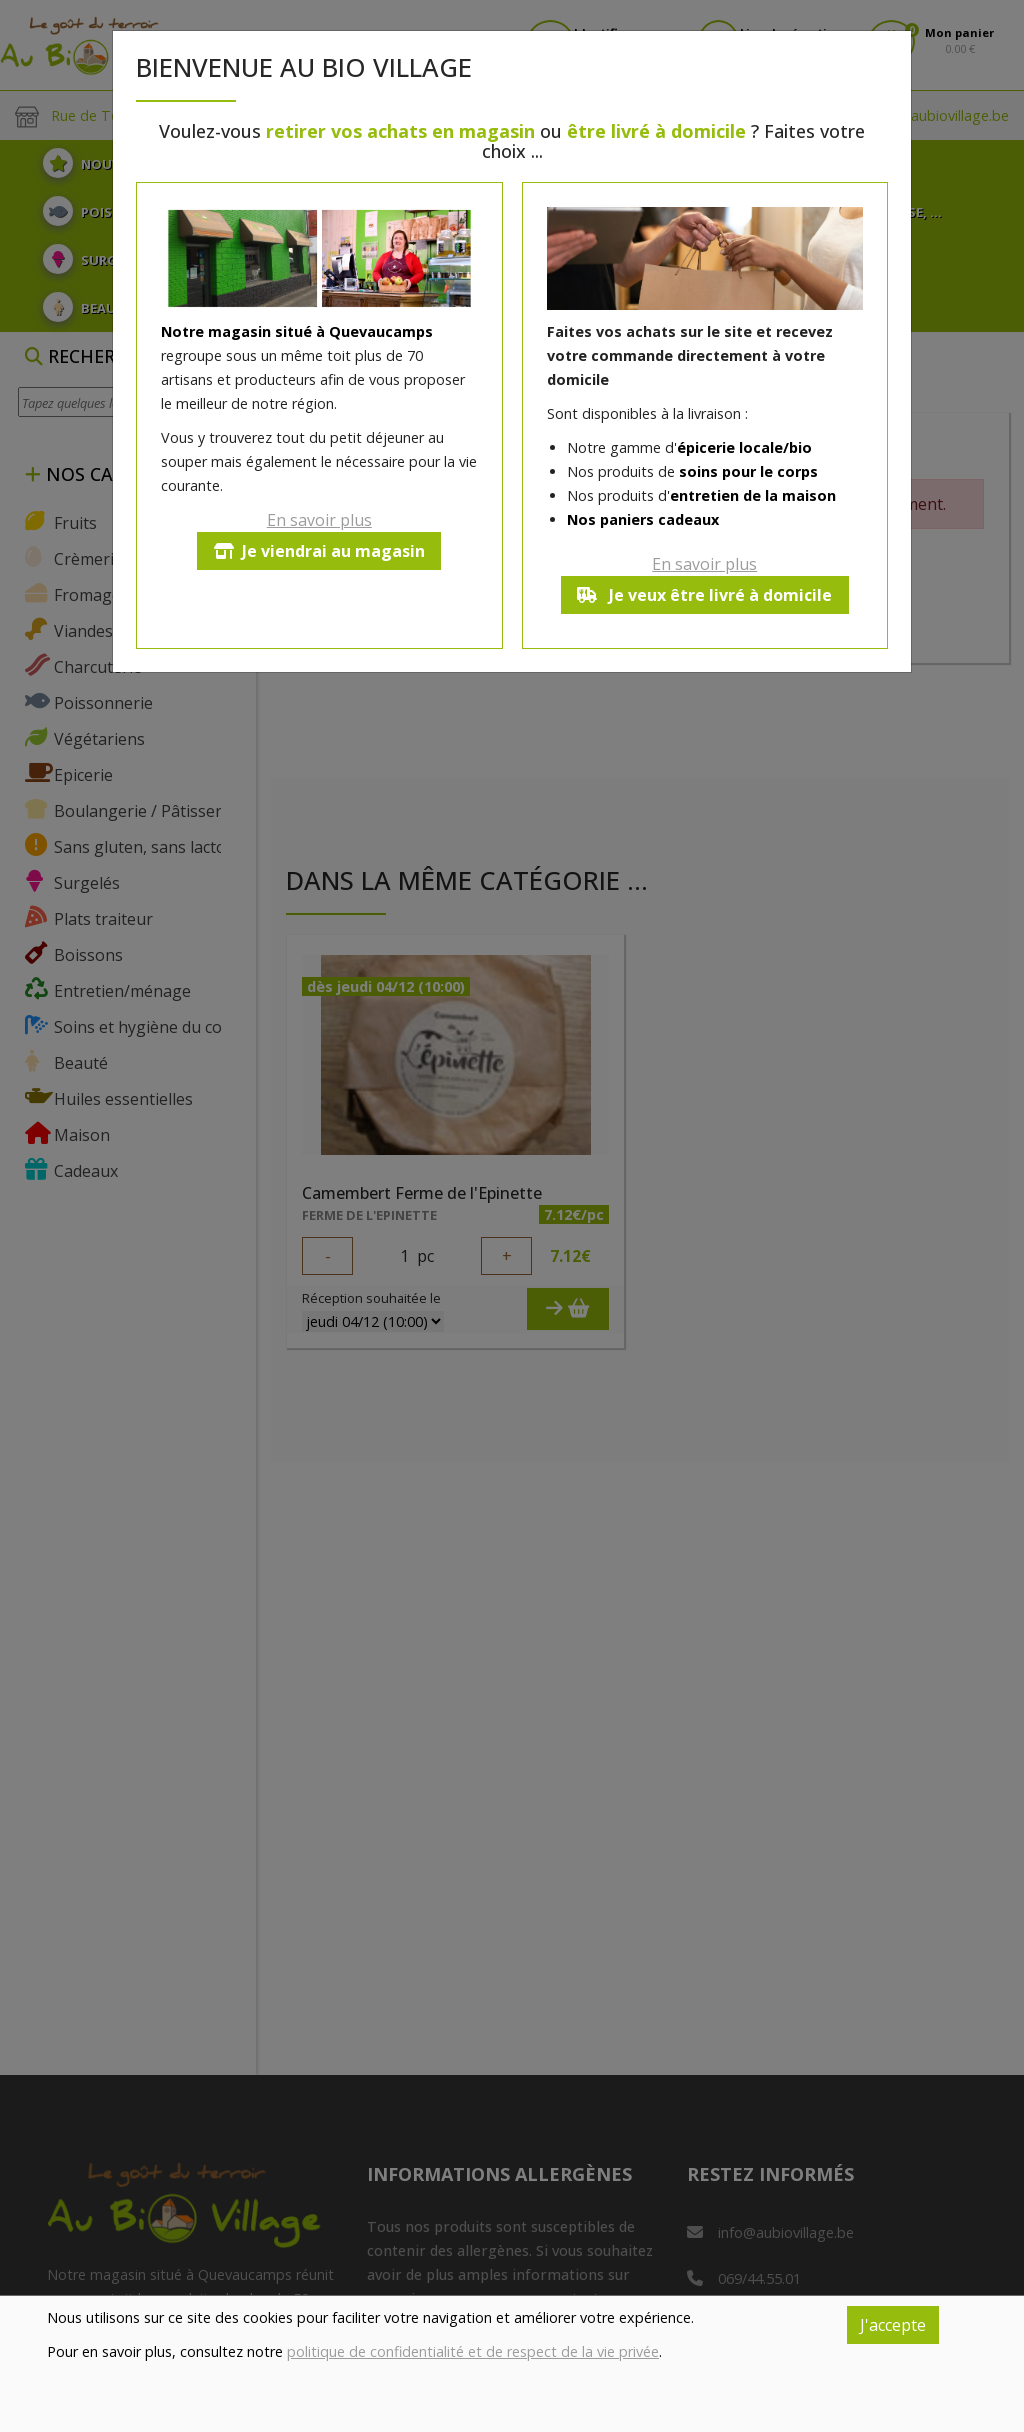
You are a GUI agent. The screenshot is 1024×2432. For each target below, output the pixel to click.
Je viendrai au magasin (319, 551)
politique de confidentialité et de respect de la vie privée (473, 2351)
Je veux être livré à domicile (704, 595)
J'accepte (893, 2325)
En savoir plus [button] (319, 520)
